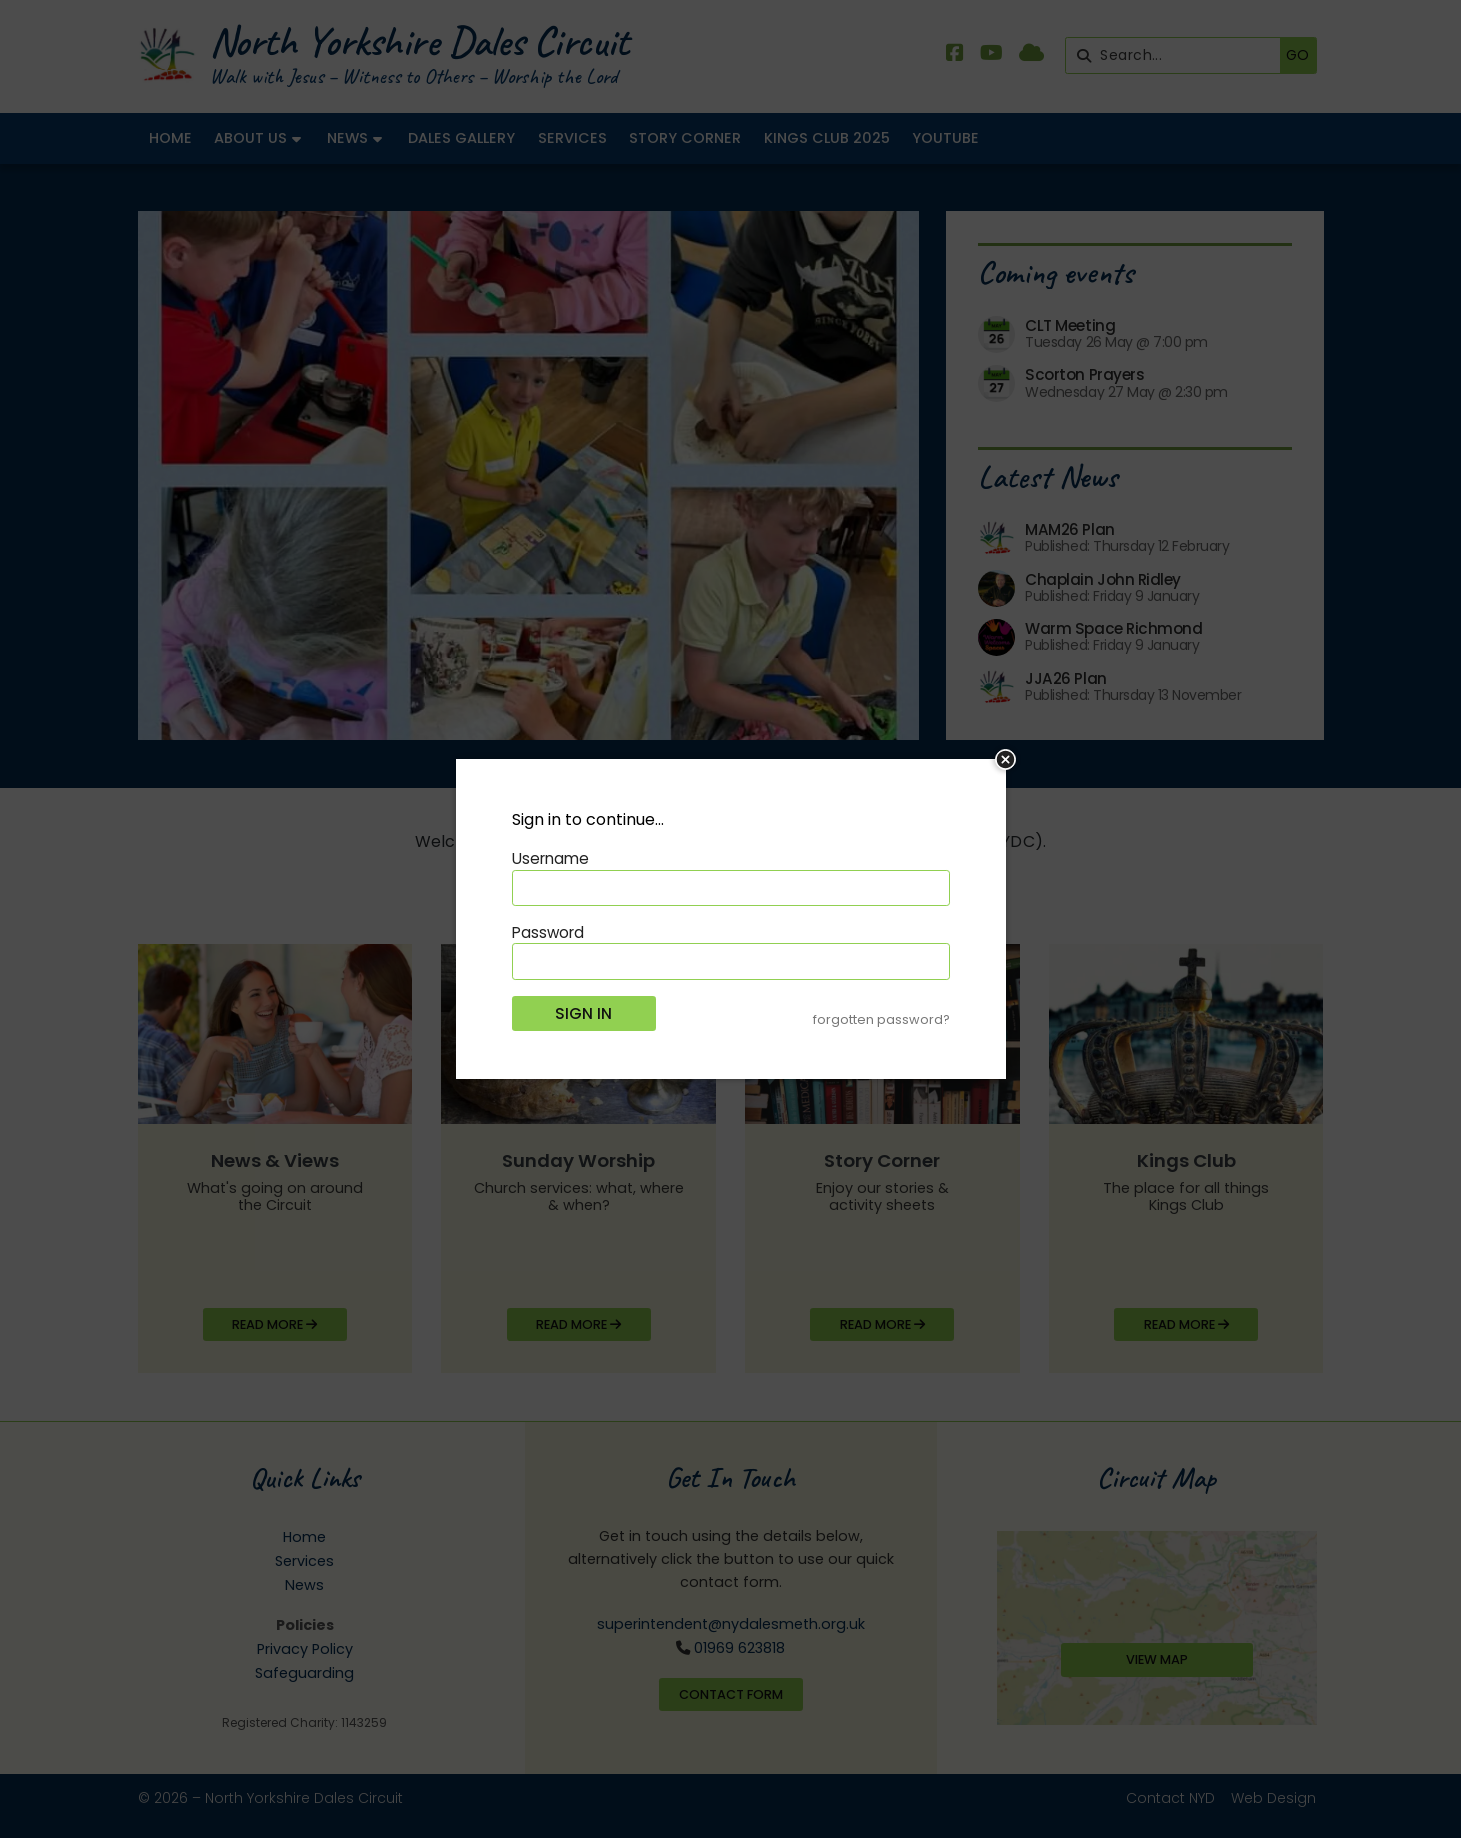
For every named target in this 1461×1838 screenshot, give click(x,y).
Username (550, 858)
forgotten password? (881, 1019)
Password (548, 932)
